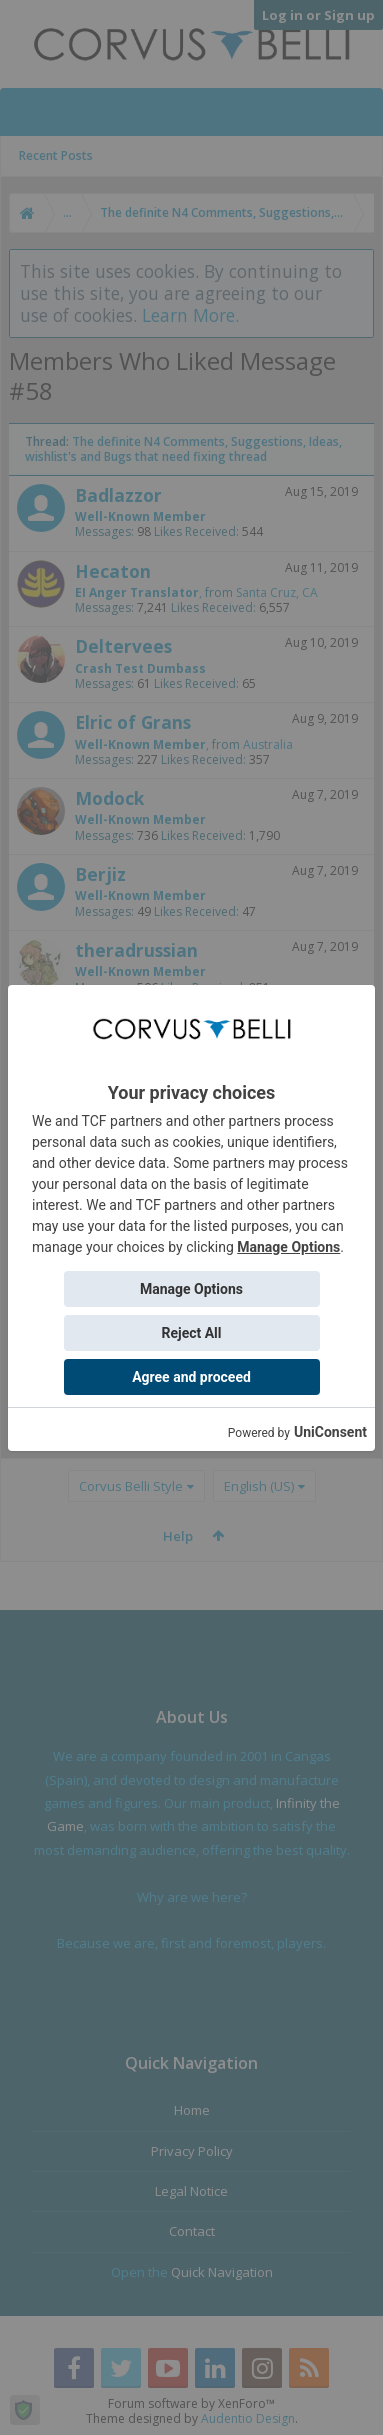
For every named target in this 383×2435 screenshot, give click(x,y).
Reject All (191, 1333)
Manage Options (288, 1247)
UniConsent (330, 1432)
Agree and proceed (191, 1377)
